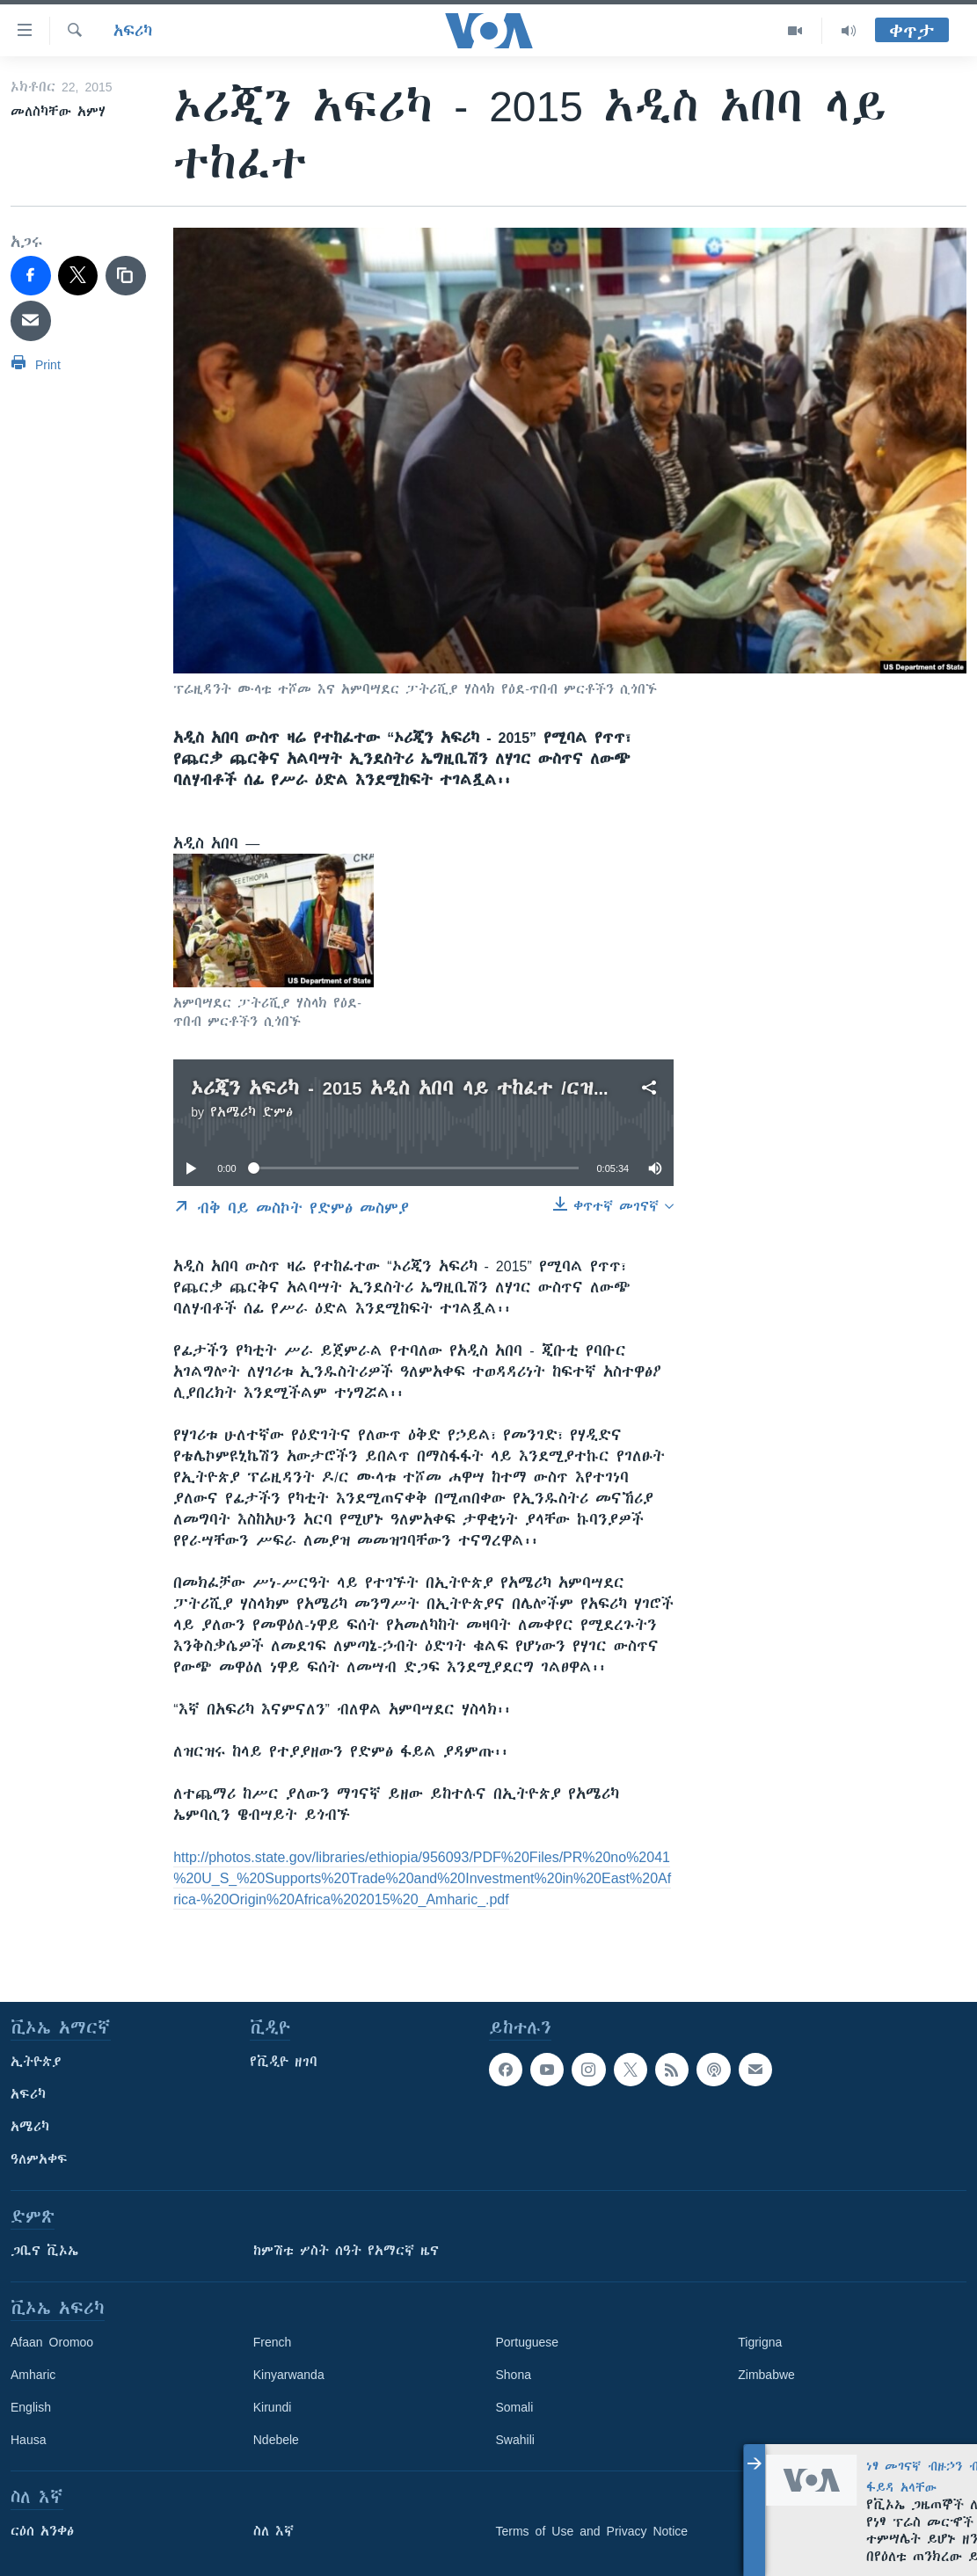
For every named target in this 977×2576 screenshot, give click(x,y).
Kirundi (272, 2407)
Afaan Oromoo (52, 2342)
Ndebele (276, 2440)
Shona (513, 2375)
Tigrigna (760, 2342)
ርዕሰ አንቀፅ (42, 2531)
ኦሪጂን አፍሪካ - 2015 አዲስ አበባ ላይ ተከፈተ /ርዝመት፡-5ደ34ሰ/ (447, 1088)
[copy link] (126, 276)
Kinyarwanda (288, 2375)
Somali (515, 2407)
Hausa (28, 2440)
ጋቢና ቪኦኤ (44, 2251)
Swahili (515, 2440)
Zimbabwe (766, 2375)
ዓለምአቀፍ (39, 2159)
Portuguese (527, 2342)
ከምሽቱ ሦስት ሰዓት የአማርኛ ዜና (346, 2251)
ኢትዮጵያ (36, 2062)
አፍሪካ (132, 31)
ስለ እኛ (273, 2531)
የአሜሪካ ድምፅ (251, 1112)
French (272, 2342)
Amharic (33, 2375)
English (31, 2407)
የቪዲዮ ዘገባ (283, 2062)
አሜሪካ (30, 2127)
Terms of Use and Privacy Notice (592, 2531)
